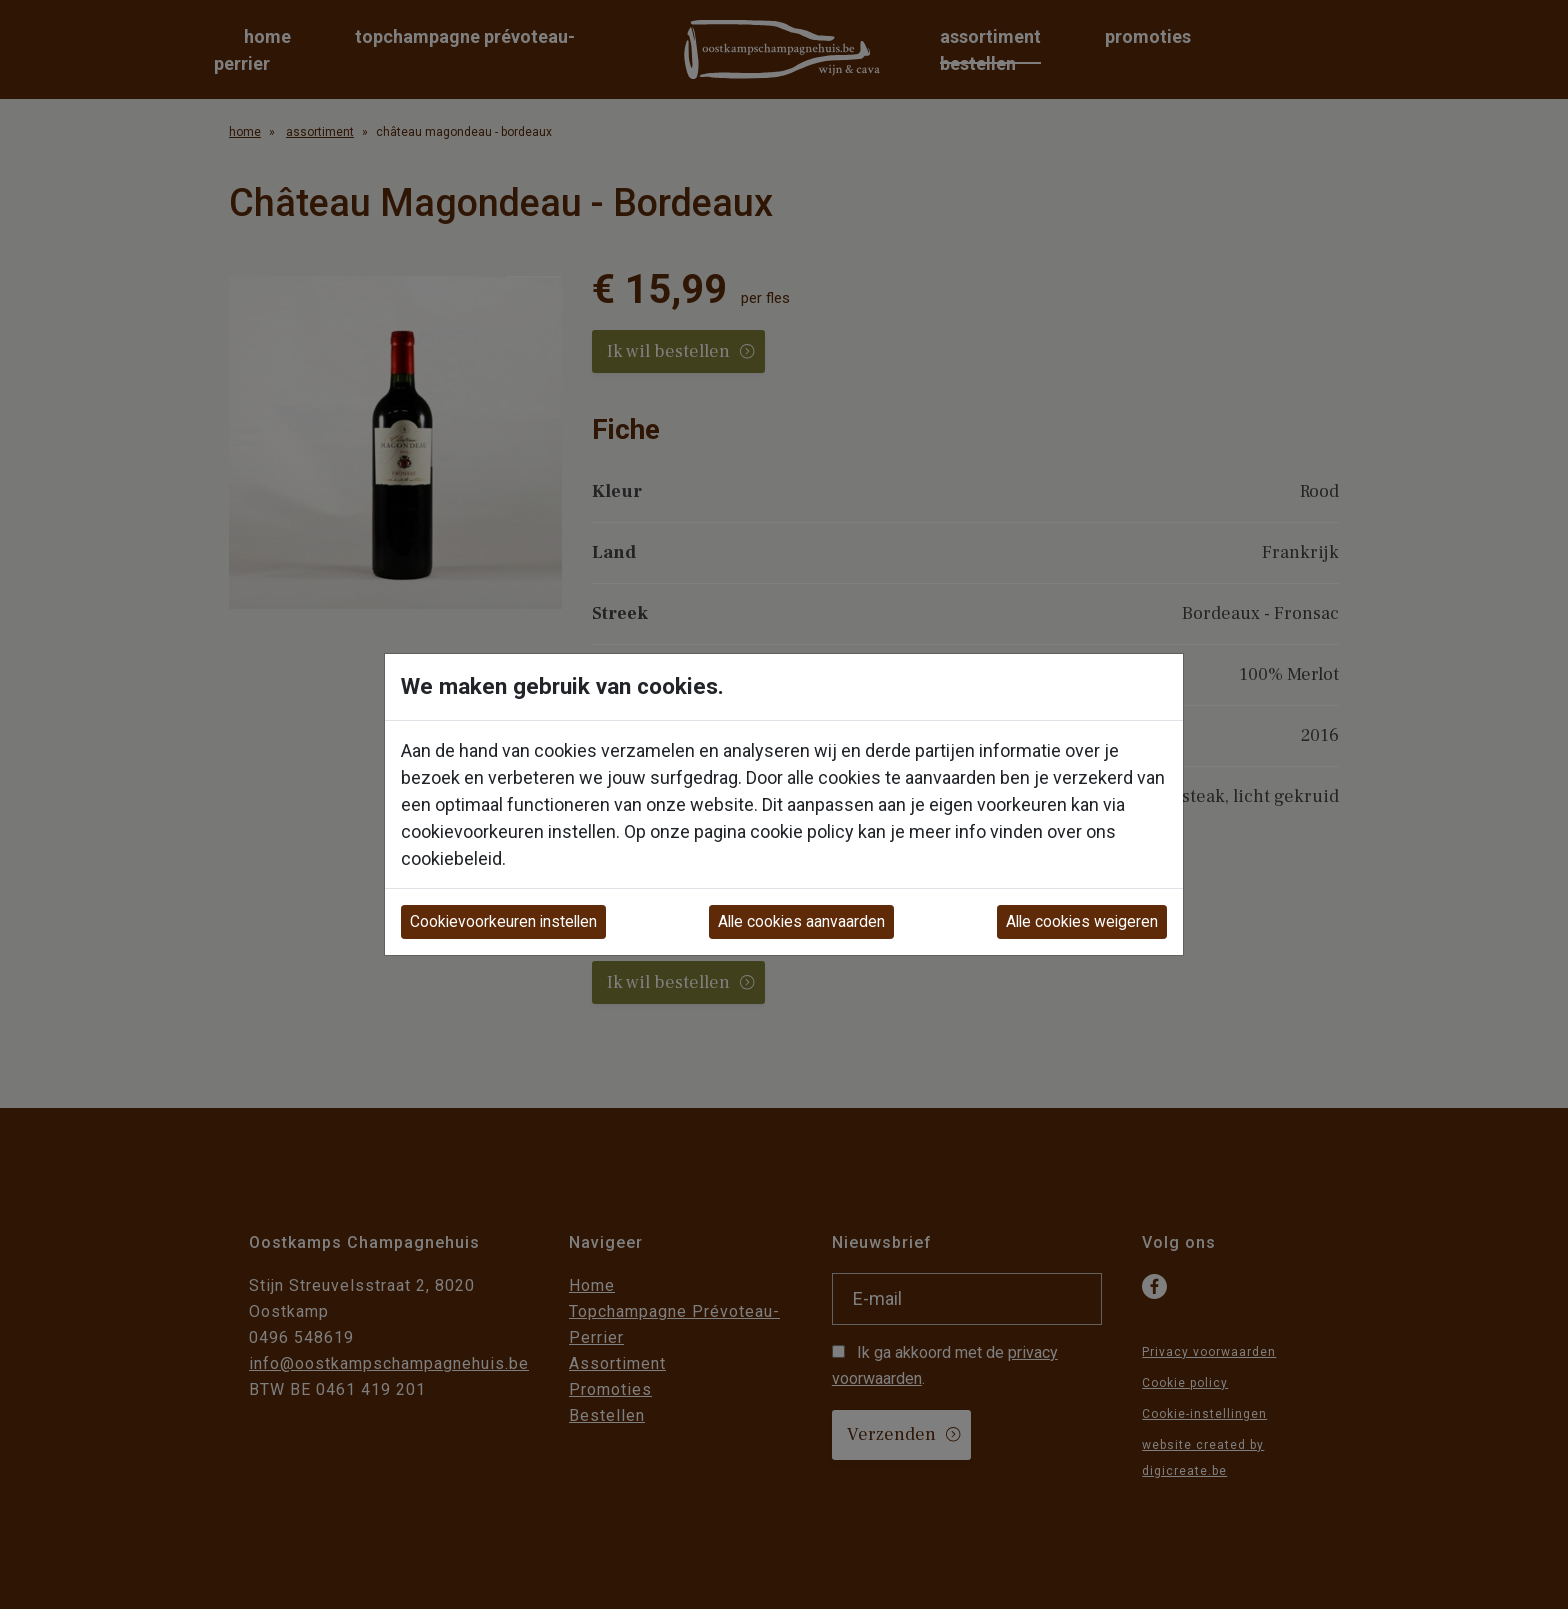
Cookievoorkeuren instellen (503, 921)
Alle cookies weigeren (1082, 921)
